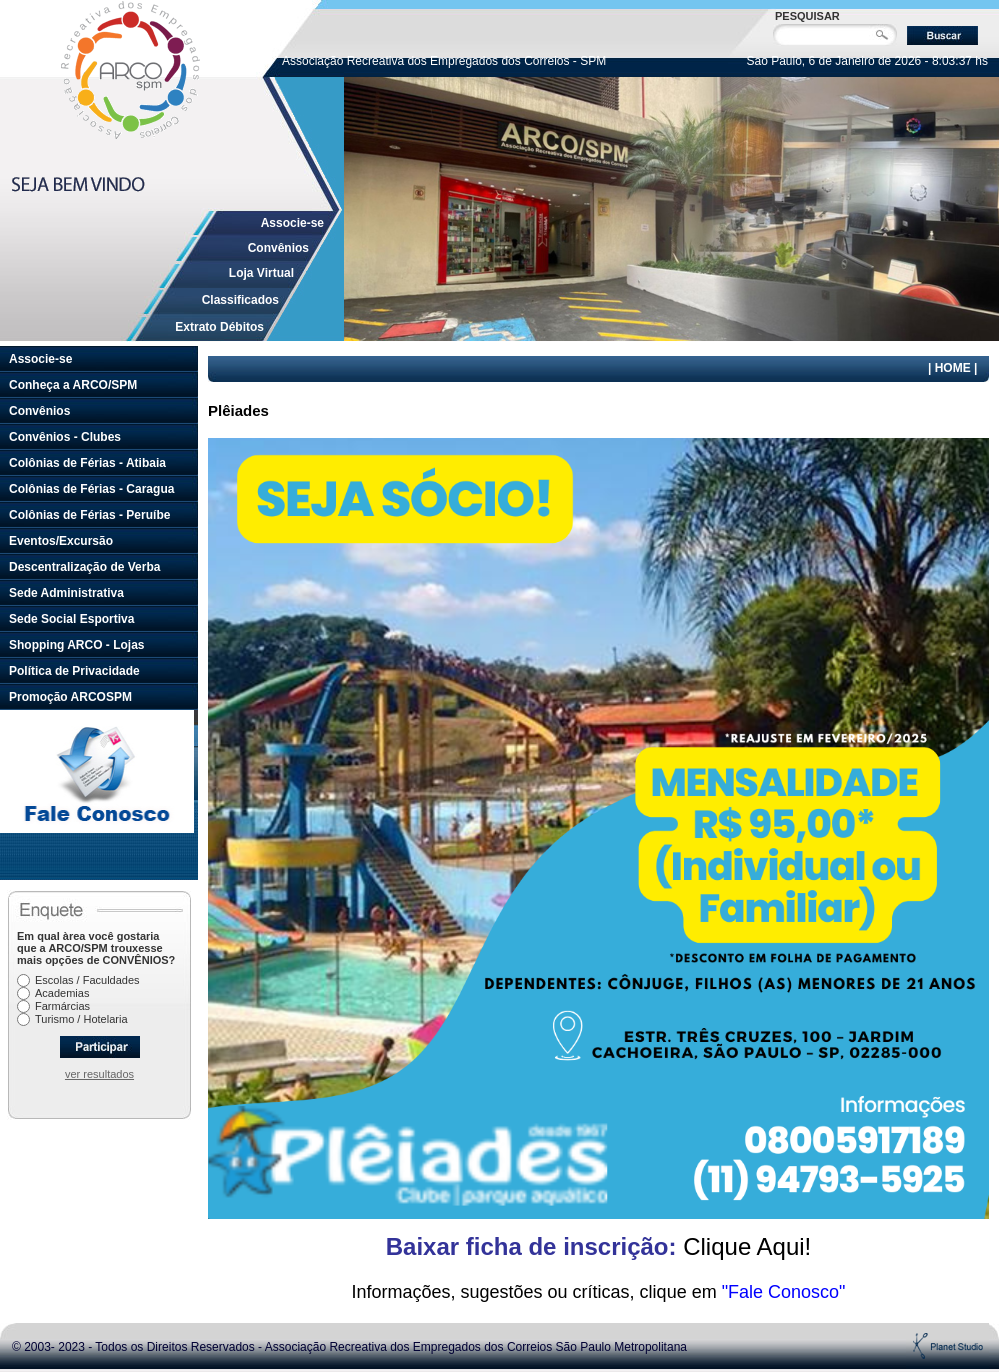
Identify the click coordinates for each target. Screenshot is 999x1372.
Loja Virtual (261, 273)
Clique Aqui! (599, 1246)
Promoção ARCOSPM (70, 697)
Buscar (942, 35)
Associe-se (292, 223)
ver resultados (99, 1074)
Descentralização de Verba (84, 567)
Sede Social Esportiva (71, 619)
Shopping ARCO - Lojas (77, 645)
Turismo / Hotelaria (81, 1019)
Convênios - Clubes (65, 437)
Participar (100, 1047)
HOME (953, 368)
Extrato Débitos (219, 327)
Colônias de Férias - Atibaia (87, 463)
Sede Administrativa (66, 593)
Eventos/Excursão (61, 541)
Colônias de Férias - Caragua (91, 489)
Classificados (240, 300)
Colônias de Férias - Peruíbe (89, 515)
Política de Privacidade (74, 671)
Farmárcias (62, 1006)
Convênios (278, 248)
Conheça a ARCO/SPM (73, 385)
